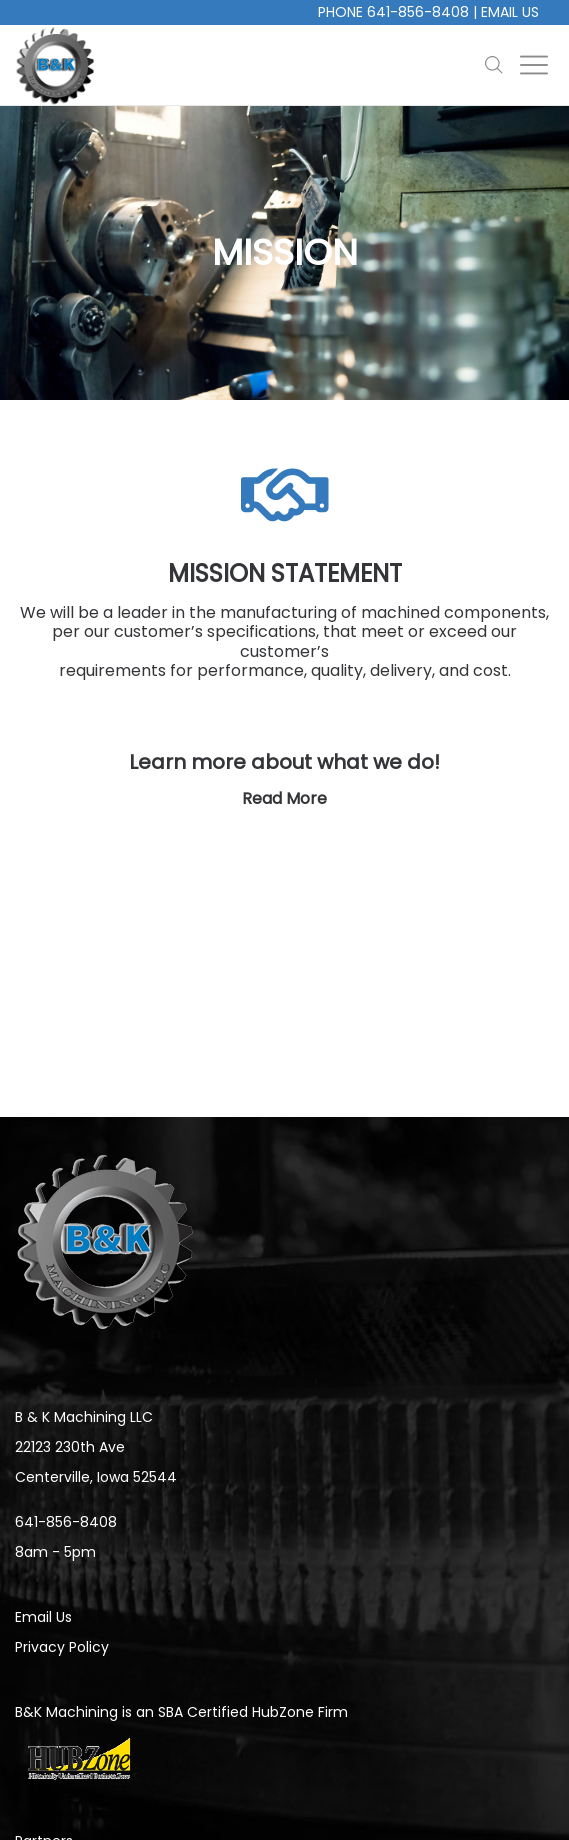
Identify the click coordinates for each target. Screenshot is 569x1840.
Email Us (510, 12)
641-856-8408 (418, 12)
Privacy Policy (62, 1647)
